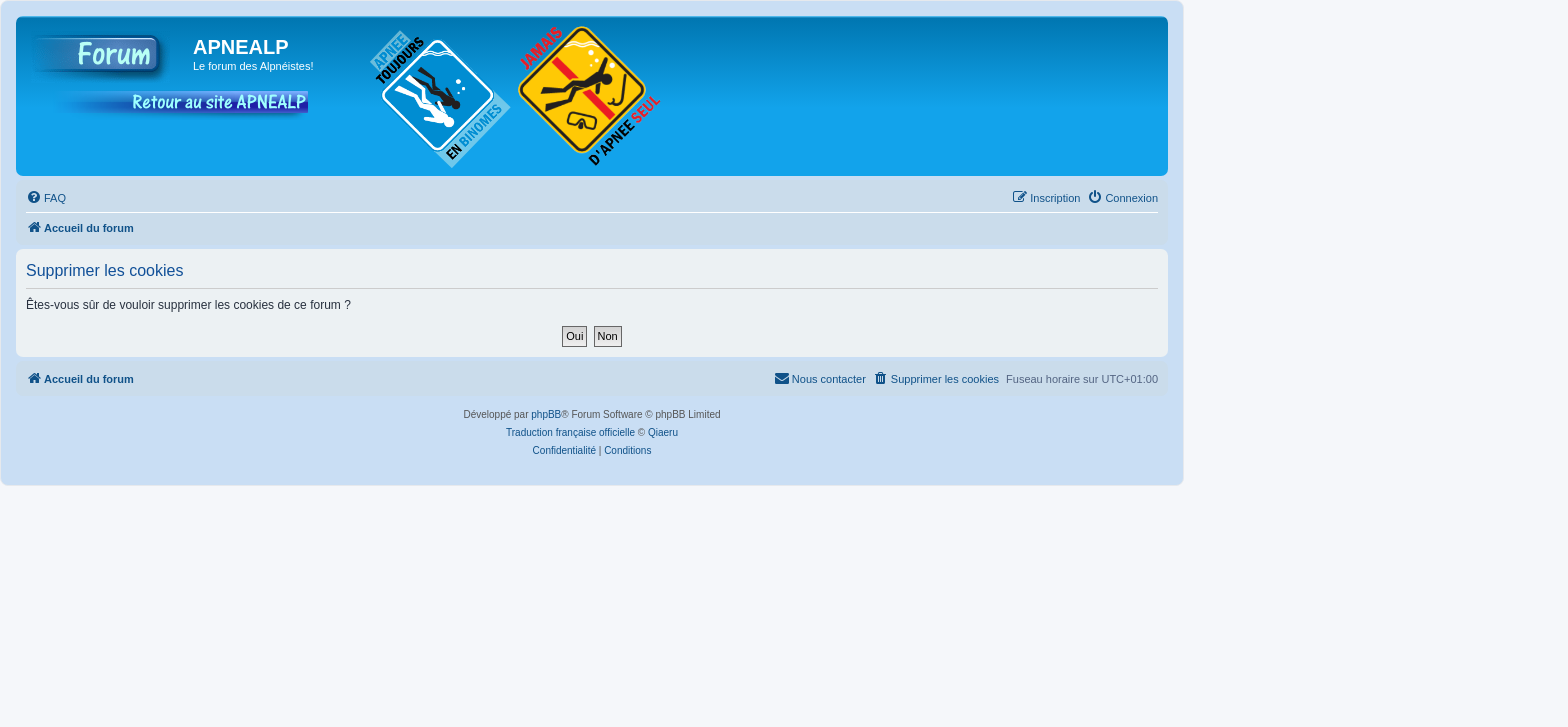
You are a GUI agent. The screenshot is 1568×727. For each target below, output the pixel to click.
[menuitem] (46, 198)
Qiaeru (663, 432)
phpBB (546, 414)
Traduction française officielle (570, 432)
